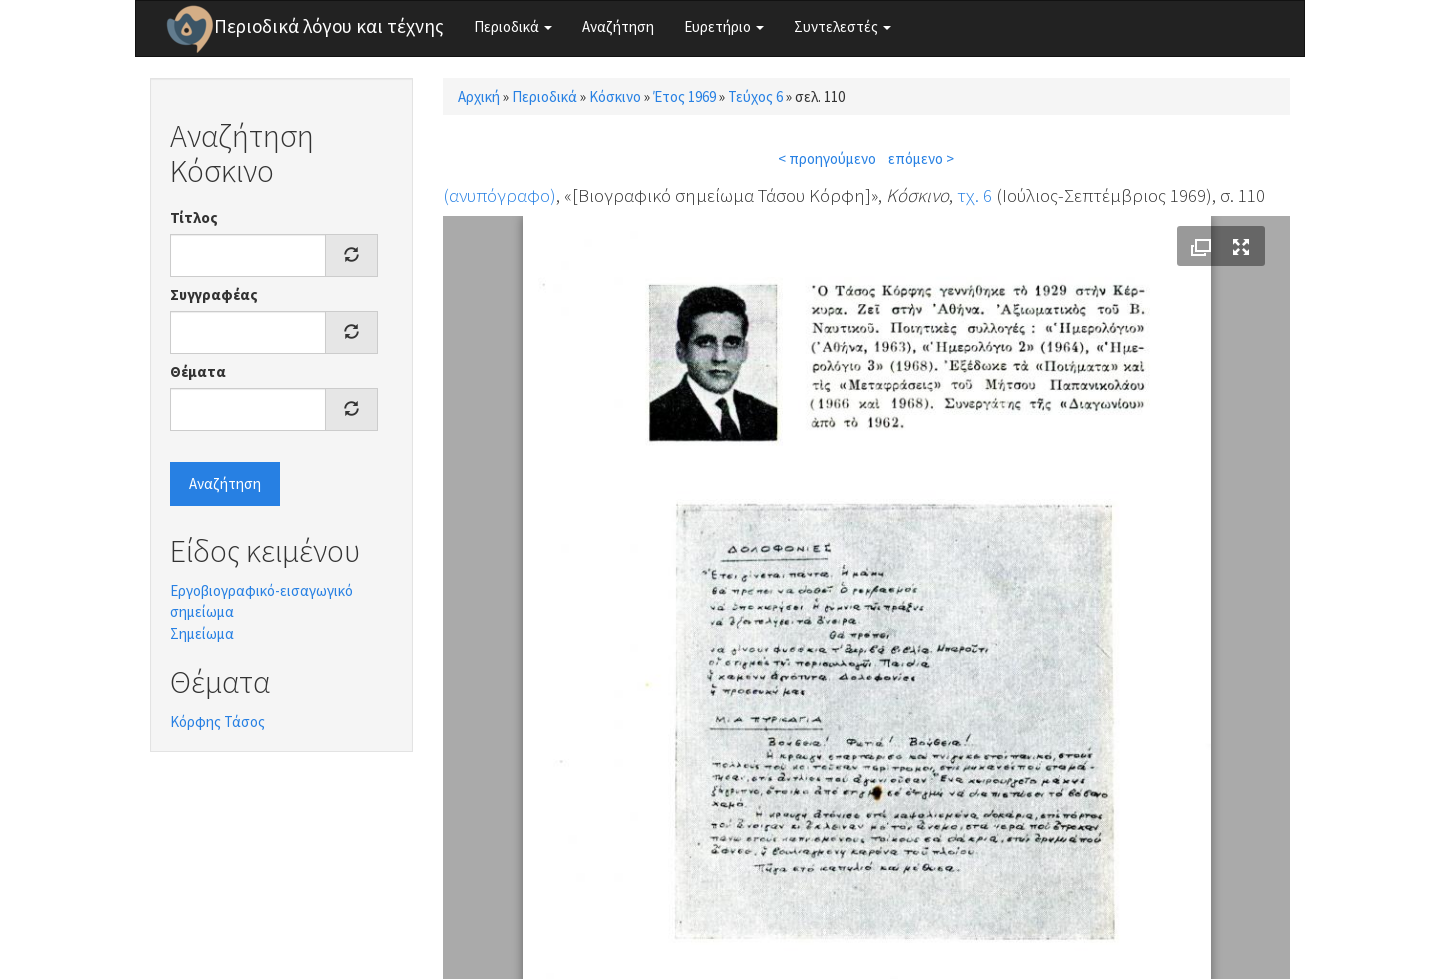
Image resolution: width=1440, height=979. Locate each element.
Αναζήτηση (618, 26)
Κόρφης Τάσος (217, 721)
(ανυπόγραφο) (499, 195)
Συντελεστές (842, 26)
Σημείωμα (202, 633)
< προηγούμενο (827, 158)
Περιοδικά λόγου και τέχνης (329, 26)
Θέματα (198, 371)
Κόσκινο (615, 96)
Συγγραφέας (214, 294)
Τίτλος (194, 217)
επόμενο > (921, 158)
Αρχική (479, 96)
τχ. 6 (974, 195)
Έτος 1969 (684, 96)
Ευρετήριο (724, 26)
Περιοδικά (513, 26)
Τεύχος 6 (755, 96)
